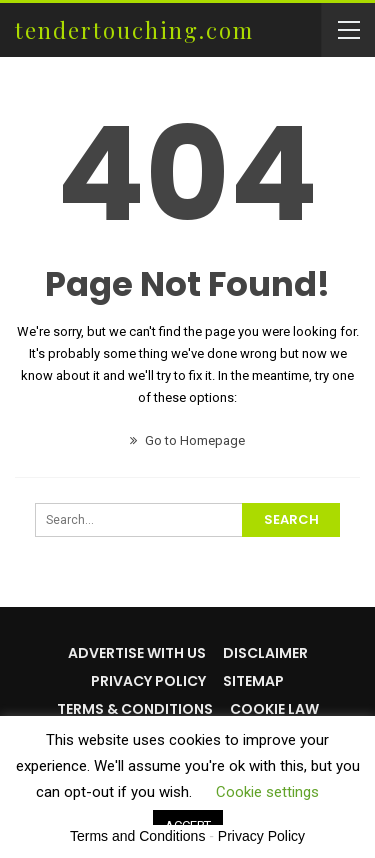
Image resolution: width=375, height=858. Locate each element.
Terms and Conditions (137, 836)
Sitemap (253, 681)
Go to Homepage (187, 440)
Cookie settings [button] (267, 792)
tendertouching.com (134, 30)
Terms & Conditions (135, 709)
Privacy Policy (148, 681)
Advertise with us (137, 653)
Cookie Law (274, 709)
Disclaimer (265, 653)
